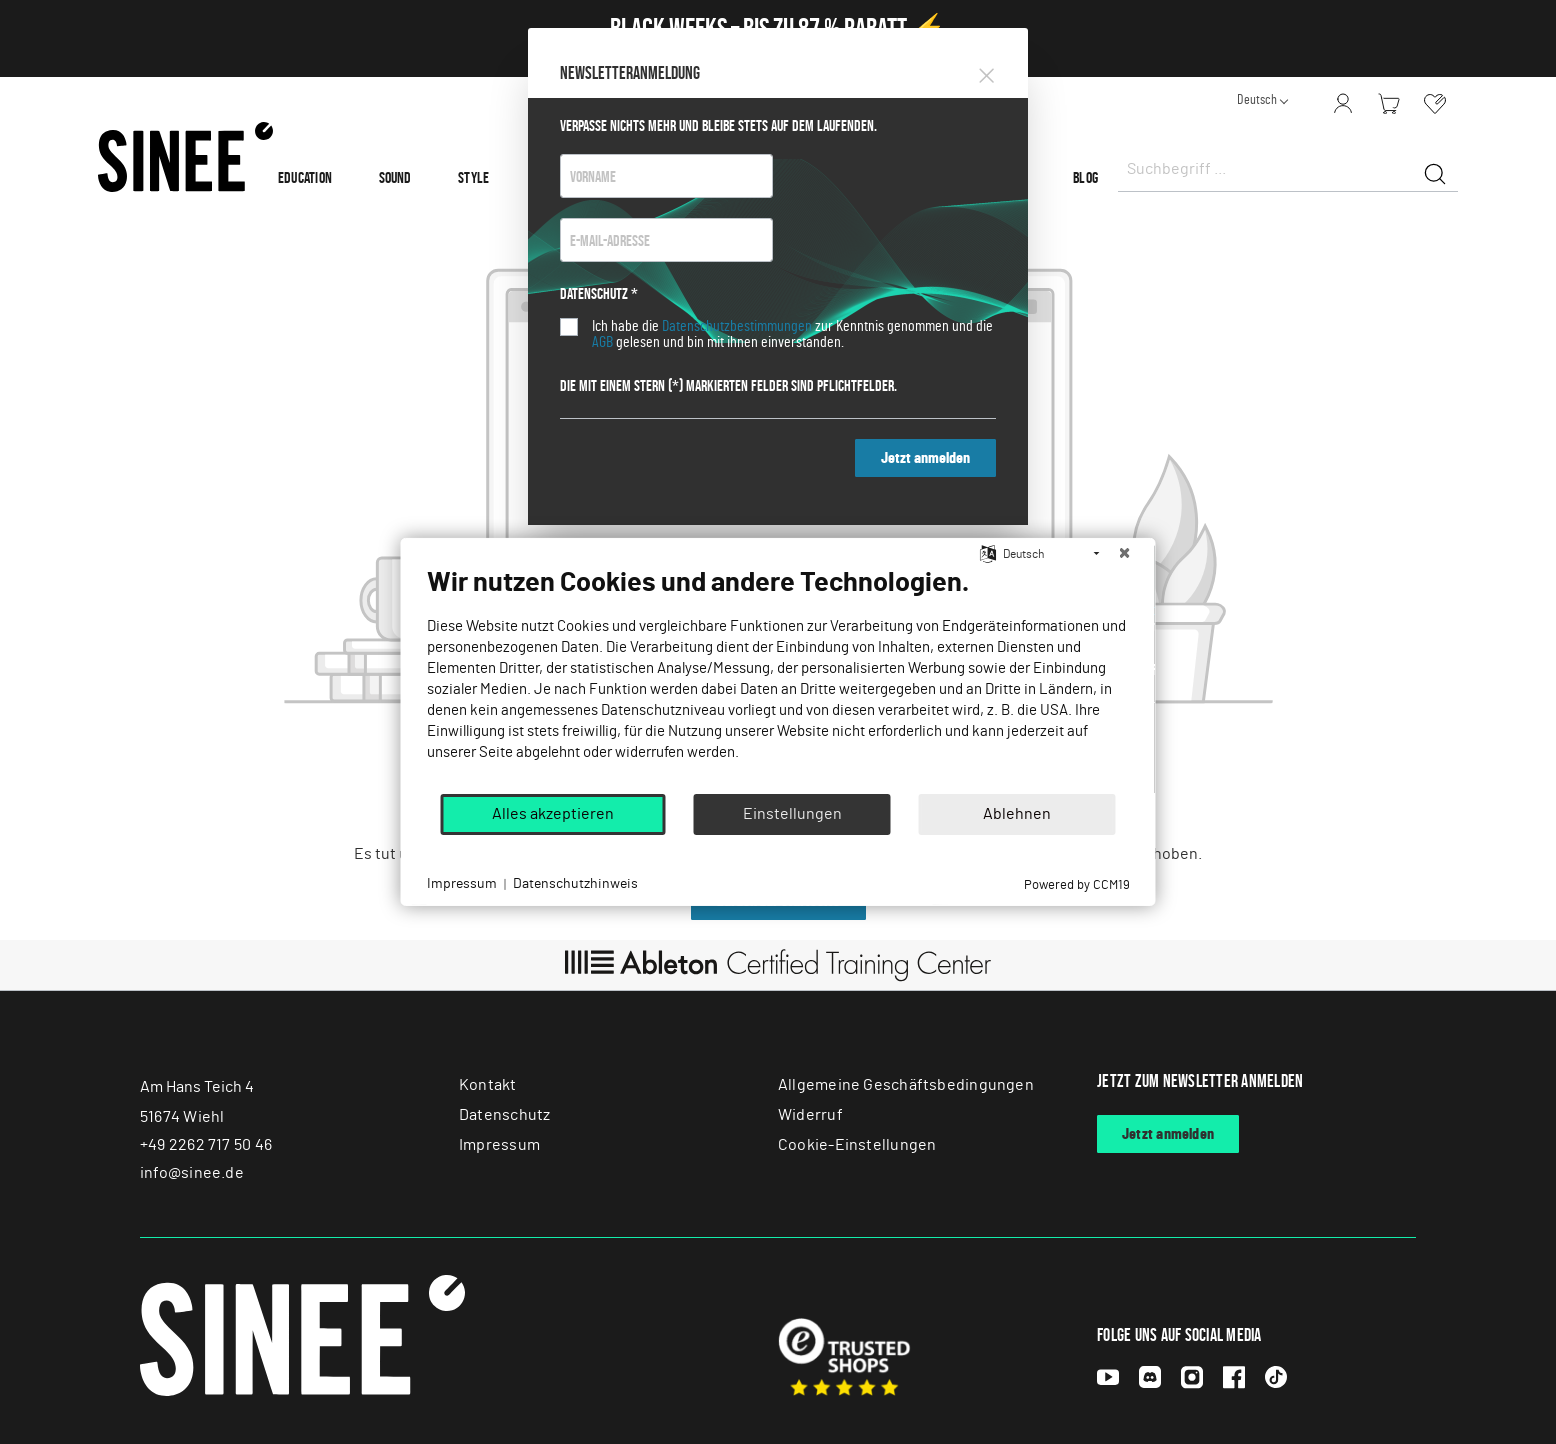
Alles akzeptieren (553, 814)
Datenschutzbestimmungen (737, 326)
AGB (602, 342)
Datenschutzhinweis (575, 884)
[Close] (986, 72)
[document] (778, 679)
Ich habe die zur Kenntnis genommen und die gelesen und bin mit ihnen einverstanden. (792, 334)
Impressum (462, 884)
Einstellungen (792, 814)
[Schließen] (1125, 554)
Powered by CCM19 (1077, 885)
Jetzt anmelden (925, 458)
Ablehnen (1017, 814)
